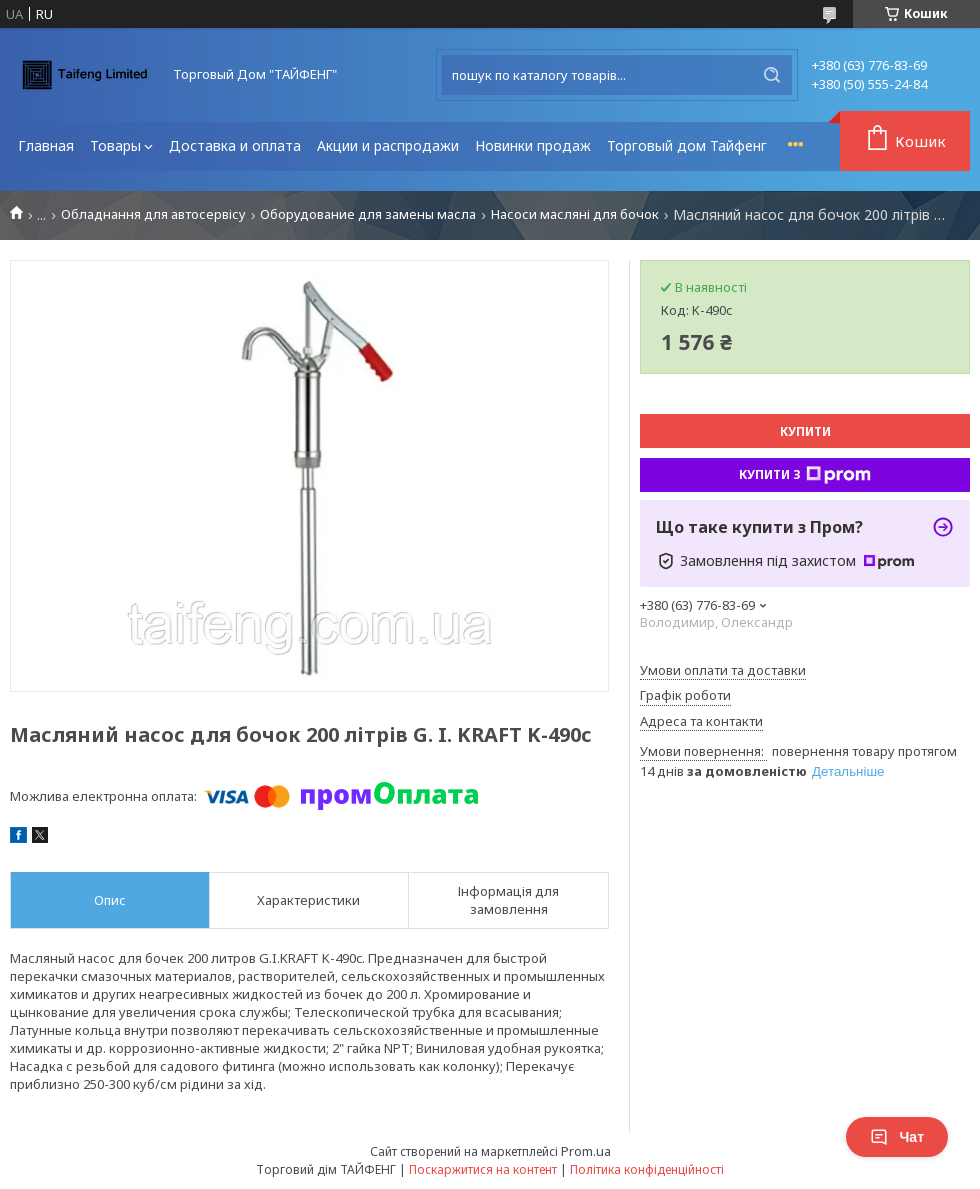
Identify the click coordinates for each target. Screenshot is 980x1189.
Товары (115, 145)
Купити (805, 431)
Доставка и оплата (235, 145)
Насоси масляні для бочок (575, 214)
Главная (46, 145)
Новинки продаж (533, 145)
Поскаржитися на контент (483, 1169)
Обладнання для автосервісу (153, 214)
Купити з (805, 475)
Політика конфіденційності (647, 1169)
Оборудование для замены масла (368, 214)
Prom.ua (586, 1151)
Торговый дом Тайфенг (687, 145)
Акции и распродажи (388, 145)
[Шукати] (772, 75)
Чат (897, 1137)
